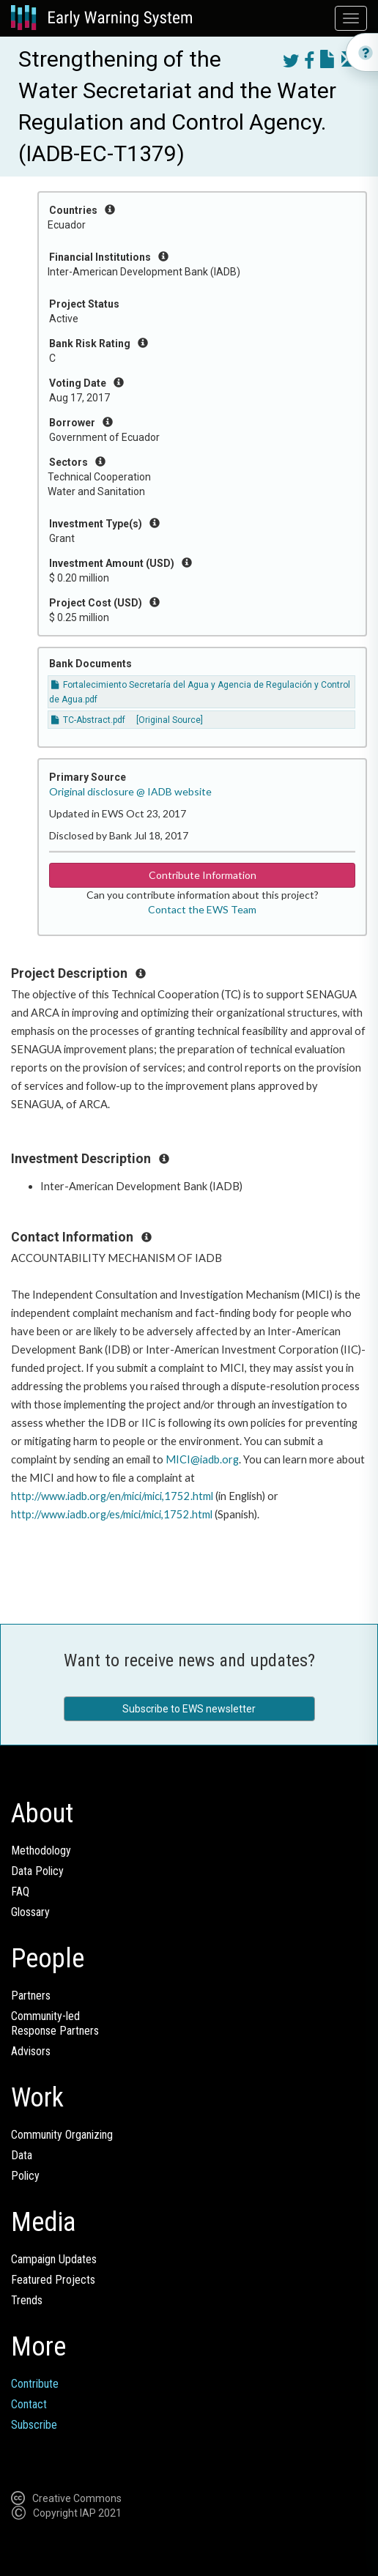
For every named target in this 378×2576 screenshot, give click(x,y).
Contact (29, 2404)
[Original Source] (169, 720)
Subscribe (34, 2425)
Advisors (31, 2051)
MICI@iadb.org (202, 1459)
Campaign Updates (54, 2259)
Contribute (35, 2384)
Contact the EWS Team (202, 909)
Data (21, 2155)
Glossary (30, 1912)
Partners (31, 1995)
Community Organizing (62, 2135)
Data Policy (37, 1871)
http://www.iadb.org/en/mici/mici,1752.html (112, 1496)
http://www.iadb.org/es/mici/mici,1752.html (111, 1514)
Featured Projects (53, 2280)
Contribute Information (202, 875)
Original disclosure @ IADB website (130, 791)
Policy (25, 2176)
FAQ (20, 1891)
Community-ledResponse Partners (55, 2023)
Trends (26, 2300)
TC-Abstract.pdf (88, 720)
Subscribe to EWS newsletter (189, 1709)
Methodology (41, 1850)
